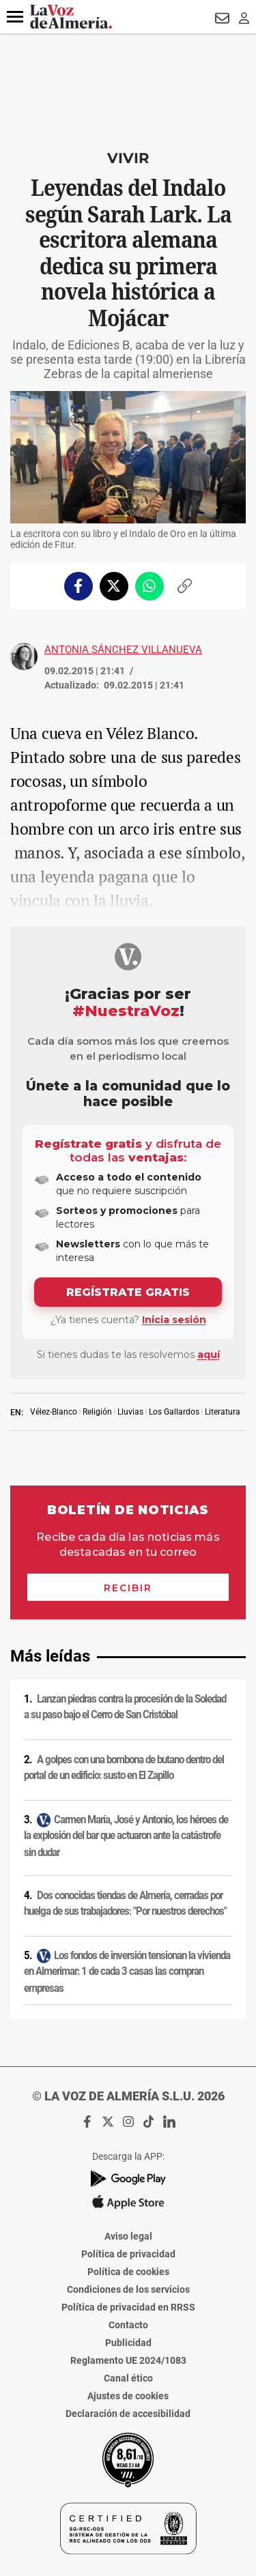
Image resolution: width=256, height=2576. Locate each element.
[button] (15, 17)
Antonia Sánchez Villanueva (123, 649)
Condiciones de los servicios (128, 2289)
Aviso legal (128, 2236)
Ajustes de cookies (128, 2395)
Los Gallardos (174, 1412)
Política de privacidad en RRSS (128, 2307)
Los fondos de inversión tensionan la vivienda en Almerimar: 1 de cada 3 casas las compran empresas (127, 1972)
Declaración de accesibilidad (128, 2413)
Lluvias (130, 1412)
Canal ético (128, 2378)
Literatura (222, 1412)
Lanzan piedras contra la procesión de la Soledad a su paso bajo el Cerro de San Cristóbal (125, 1707)
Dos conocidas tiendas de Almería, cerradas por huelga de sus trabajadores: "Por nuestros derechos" (125, 1903)
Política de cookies (128, 2271)
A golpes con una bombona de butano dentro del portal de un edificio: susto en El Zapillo (124, 1767)
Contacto (128, 2324)
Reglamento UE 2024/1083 (128, 2360)
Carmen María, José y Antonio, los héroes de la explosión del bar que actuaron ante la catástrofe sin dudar (126, 1835)
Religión (97, 1412)
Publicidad (128, 2342)
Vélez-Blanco (53, 1412)
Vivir (128, 158)
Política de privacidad (128, 2253)
